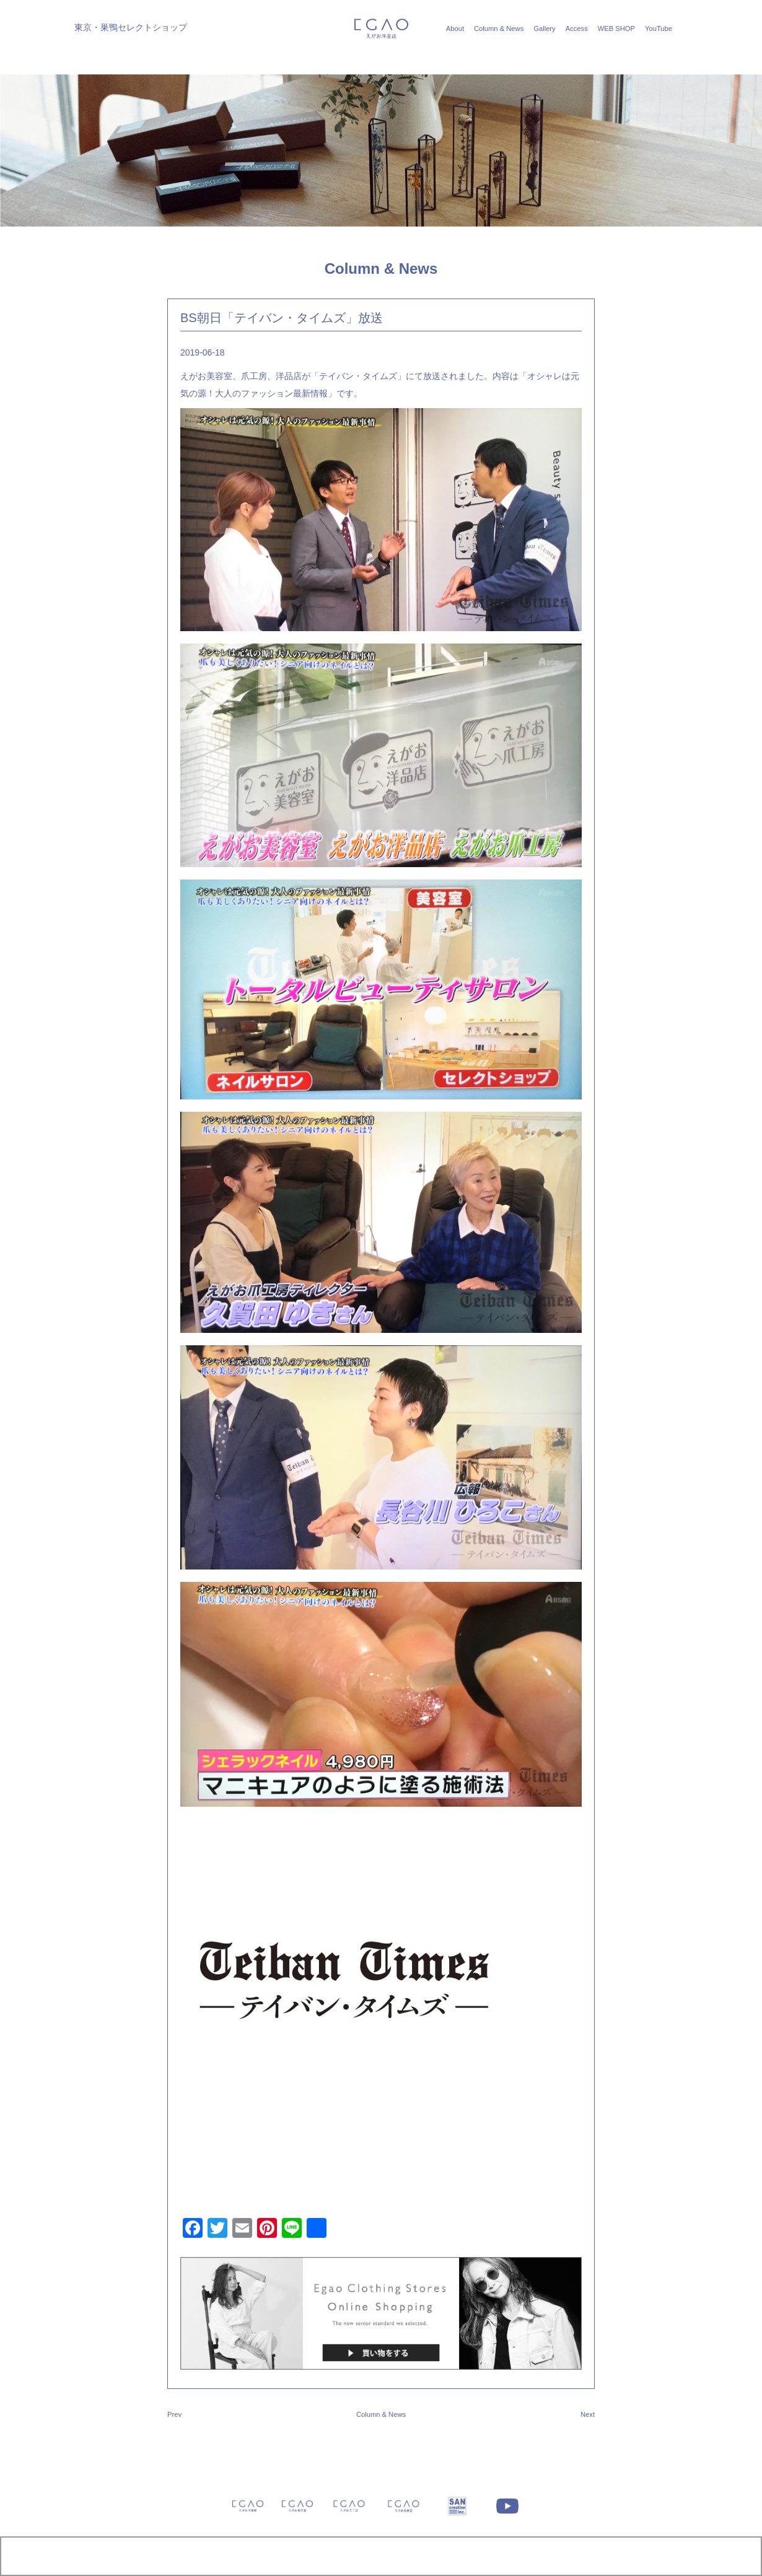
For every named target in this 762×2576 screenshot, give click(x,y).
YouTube (658, 28)
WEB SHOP (616, 28)
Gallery (544, 28)
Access (577, 28)
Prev (174, 2414)
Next (587, 2414)
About (455, 28)
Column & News (498, 28)
